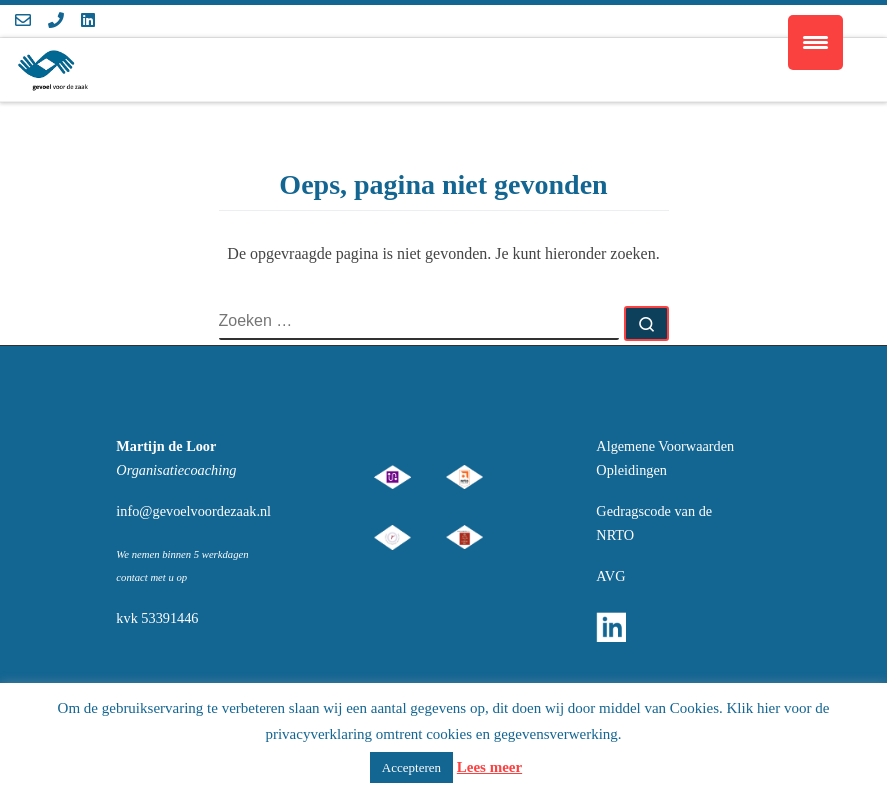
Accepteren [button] (411, 767)
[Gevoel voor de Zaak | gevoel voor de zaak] (52, 67)
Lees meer (489, 767)
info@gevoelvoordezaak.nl (193, 511)
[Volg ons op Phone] (56, 21)
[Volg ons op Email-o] (23, 21)
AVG (610, 576)
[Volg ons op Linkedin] (88, 21)
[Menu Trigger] (815, 42)
